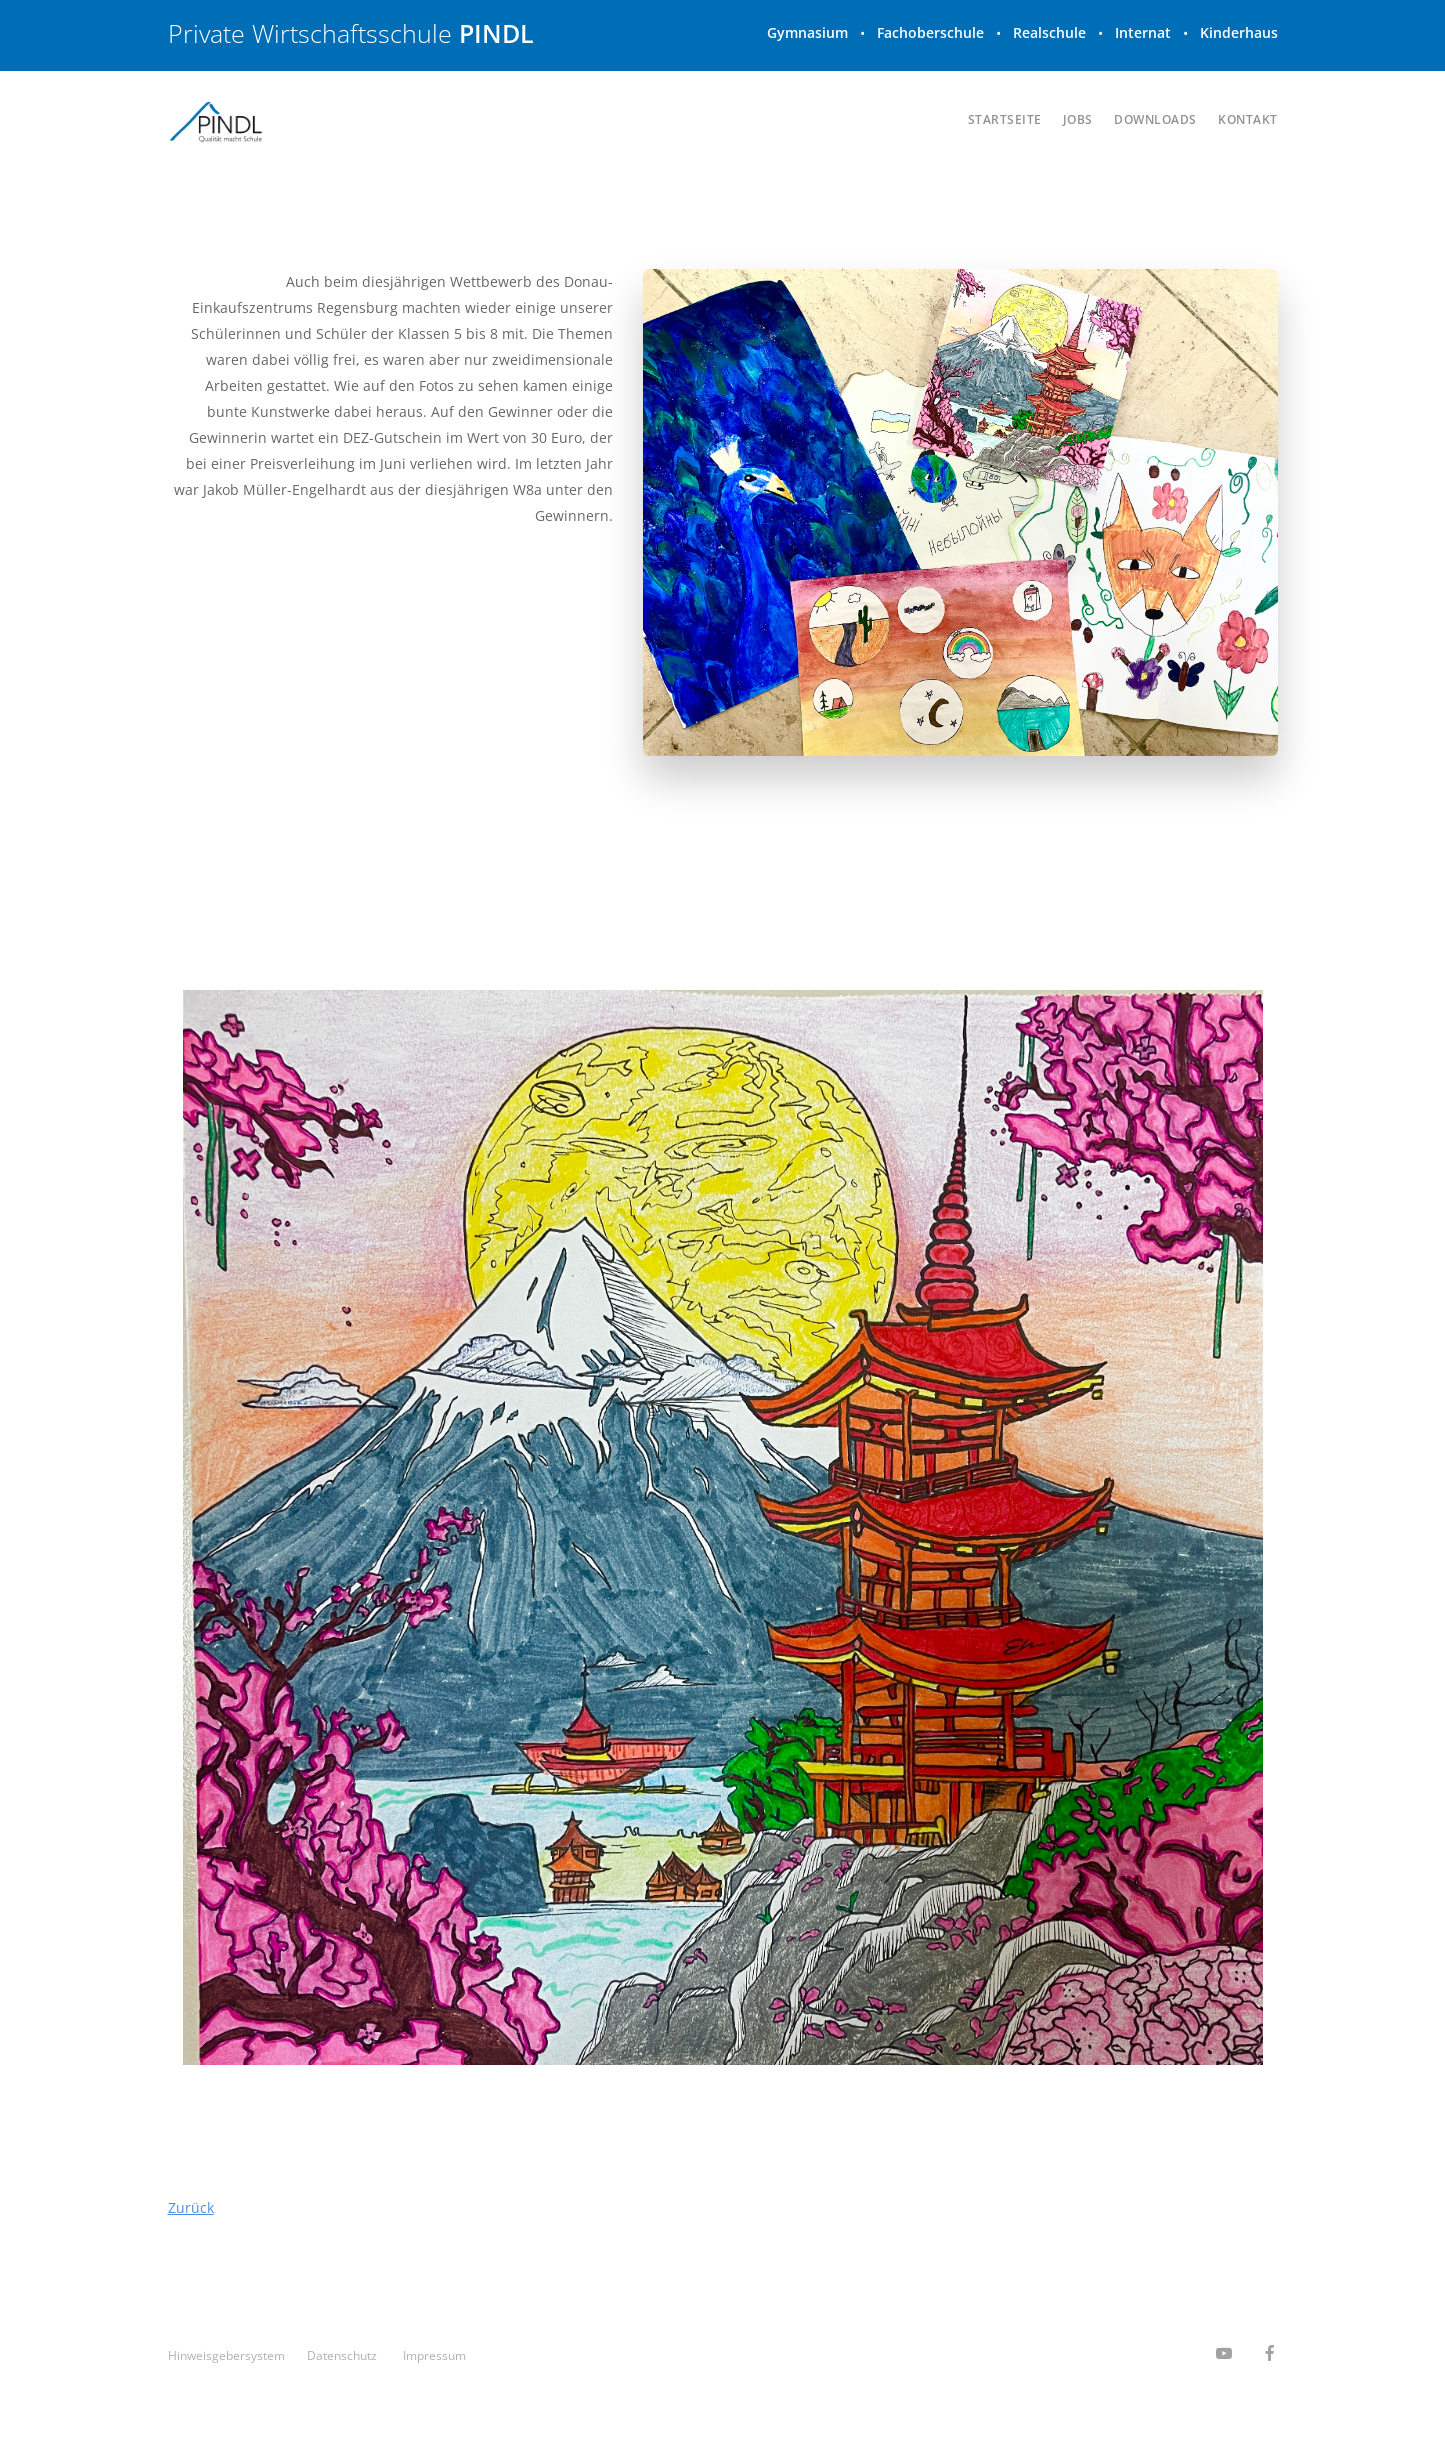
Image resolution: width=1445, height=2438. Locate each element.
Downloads (1155, 119)
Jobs (1078, 119)
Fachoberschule (930, 32)
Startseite (1005, 119)
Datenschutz (342, 2355)
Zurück (191, 2207)
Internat (1143, 32)
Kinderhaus (1239, 32)
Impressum (434, 2355)
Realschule (1049, 32)
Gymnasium (807, 32)
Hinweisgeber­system (226, 2355)
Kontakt (1248, 119)
